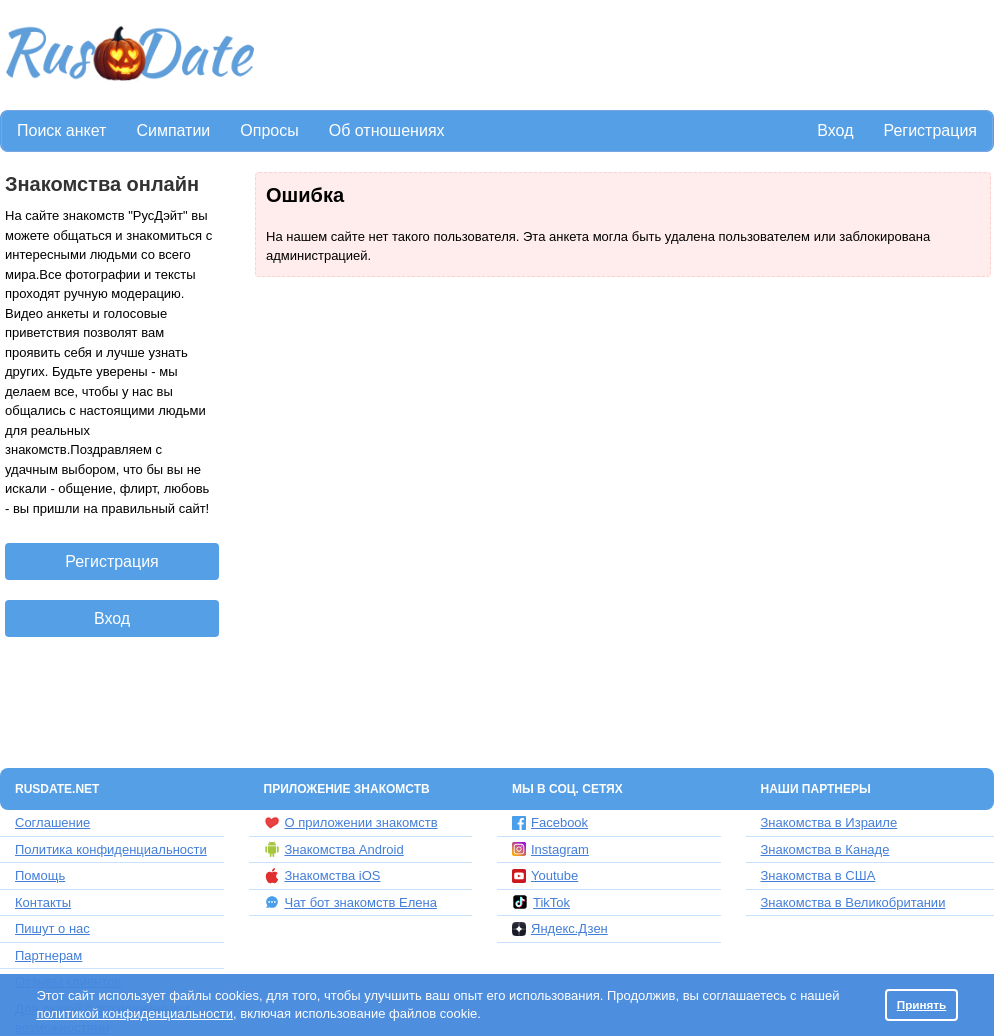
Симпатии (173, 130)
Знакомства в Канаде (825, 849)
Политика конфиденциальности (111, 849)
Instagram (550, 849)
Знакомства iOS (322, 876)
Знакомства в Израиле (829, 822)
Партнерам (48, 955)
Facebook (550, 822)
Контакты (43, 902)
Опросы (269, 130)
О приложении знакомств (351, 823)
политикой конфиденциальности (134, 1013)
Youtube (545, 875)
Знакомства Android (334, 849)
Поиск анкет (61, 130)
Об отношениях (387, 130)
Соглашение (52, 822)
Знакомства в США (818, 875)
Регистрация (930, 130)
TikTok (541, 902)
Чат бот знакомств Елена (350, 902)
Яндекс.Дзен (560, 928)
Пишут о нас (52, 928)
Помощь (40, 875)
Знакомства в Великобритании (853, 902)
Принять (922, 1004)
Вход (835, 130)
